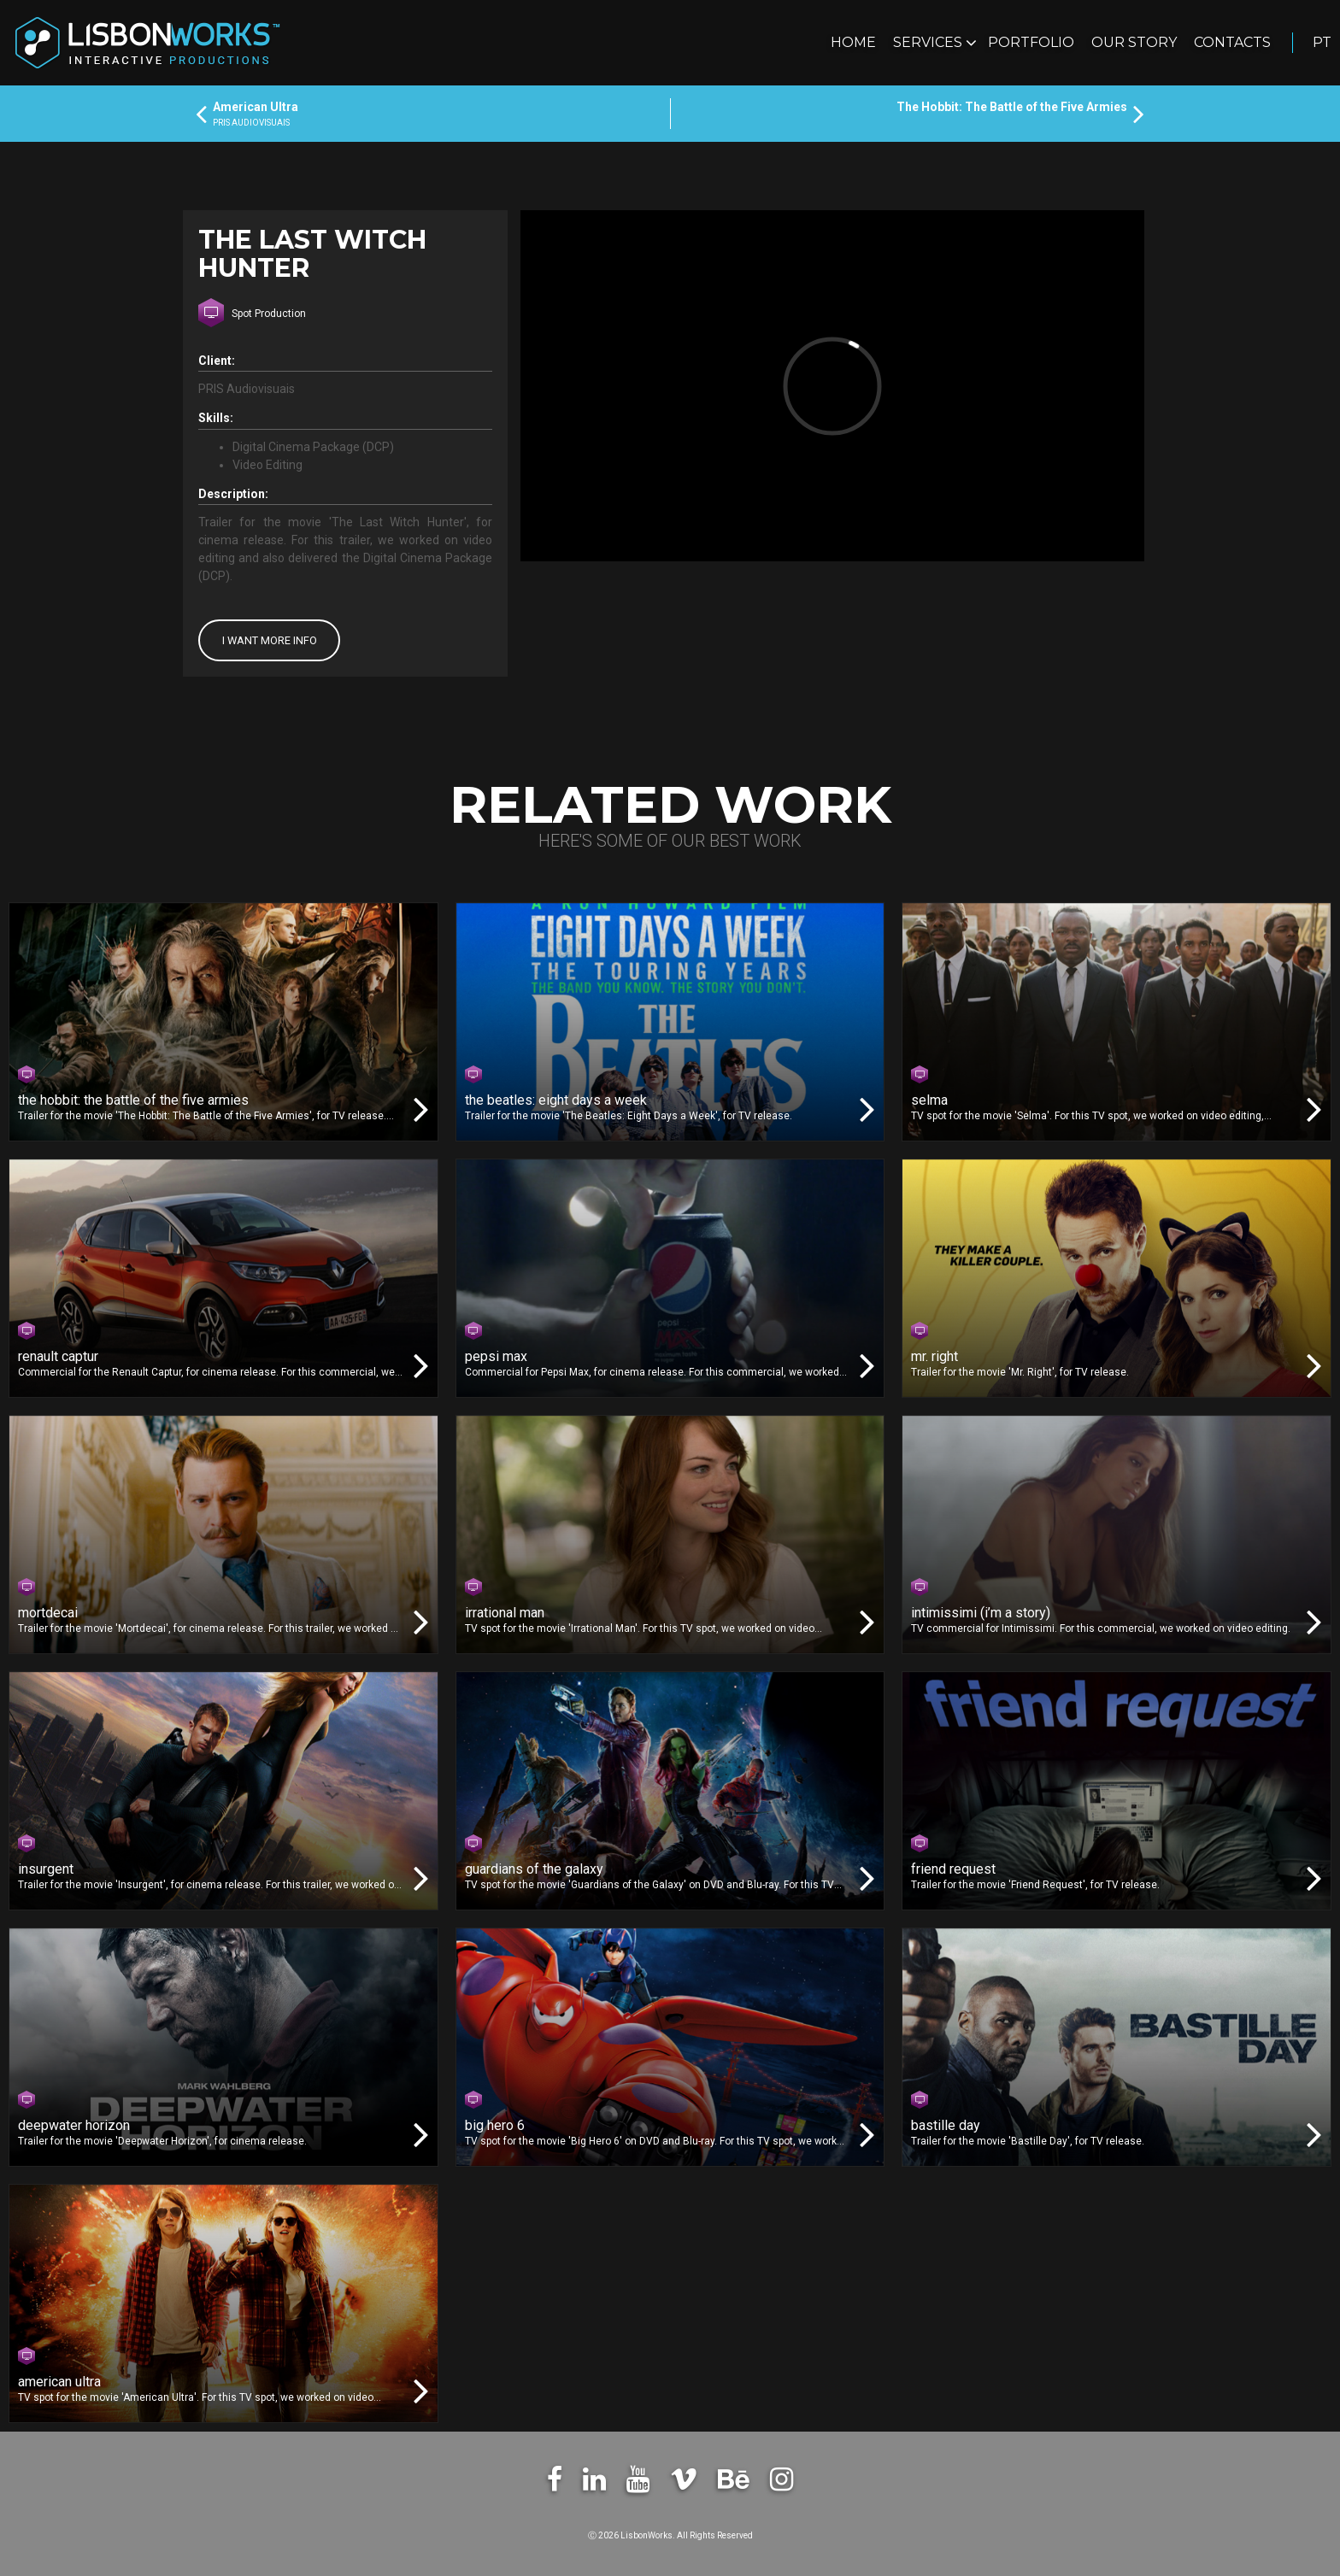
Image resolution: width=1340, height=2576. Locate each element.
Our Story (1134, 42)
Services (929, 42)
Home (853, 42)
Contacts (1232, 42)
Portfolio (1031, 42)
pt (1322, 42)
